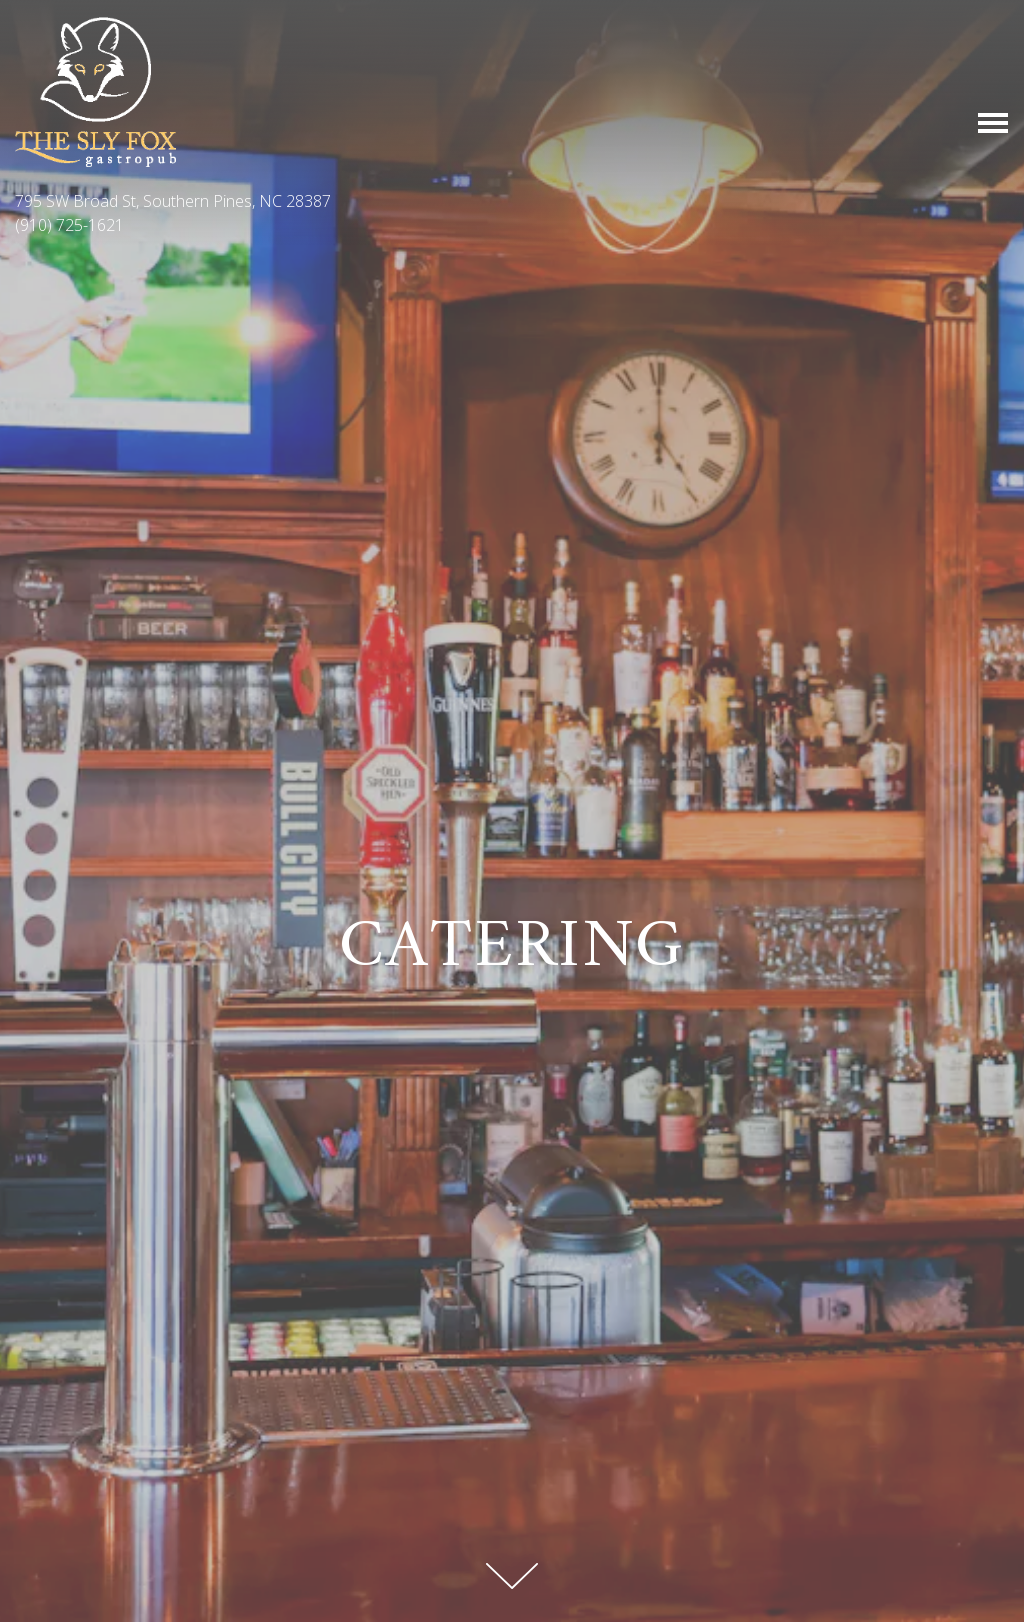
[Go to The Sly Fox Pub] (512, 201)
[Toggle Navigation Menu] (993, 123)
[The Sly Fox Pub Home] (95, 90)
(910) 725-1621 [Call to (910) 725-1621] (69, 225)
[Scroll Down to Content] (512, 1576)
